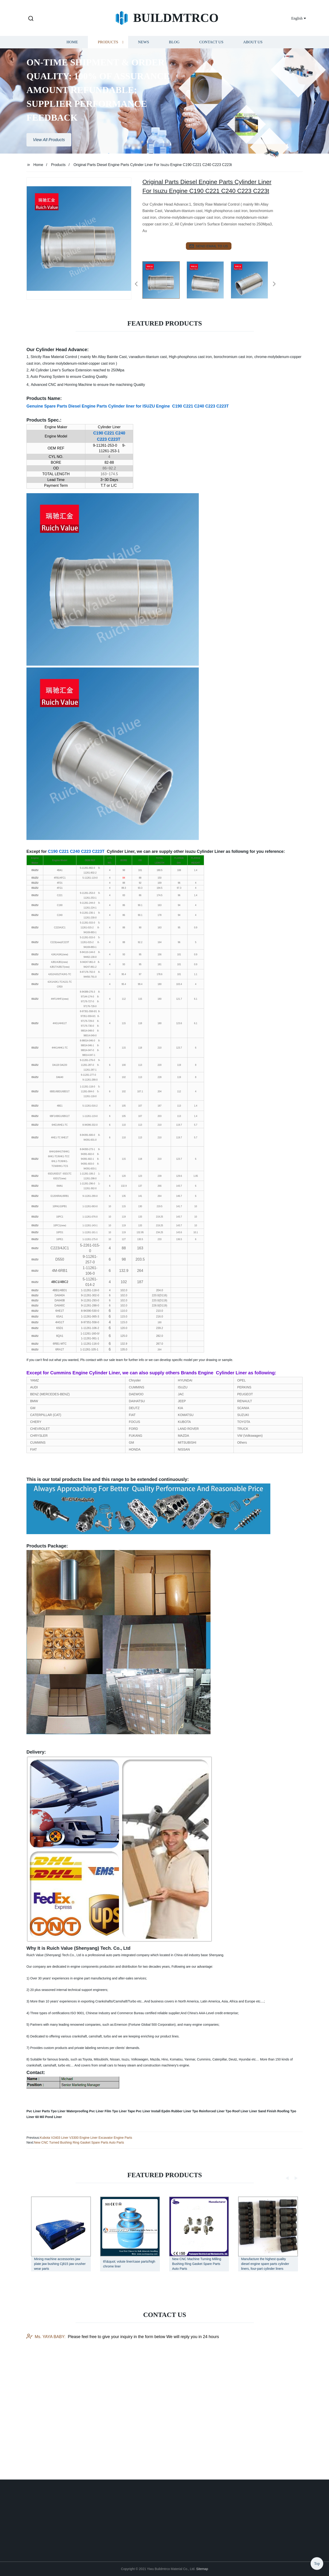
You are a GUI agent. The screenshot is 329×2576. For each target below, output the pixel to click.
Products (108, 81)
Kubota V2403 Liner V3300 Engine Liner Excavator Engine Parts (86, 2137)
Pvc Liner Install (148, 2111)
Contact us (211, 81)
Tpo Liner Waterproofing (69, 2111)
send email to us (208, 246)
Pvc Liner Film (100, 2111)
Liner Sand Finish (262, 2111)
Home (72, 81)
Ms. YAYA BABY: (46, 2464)
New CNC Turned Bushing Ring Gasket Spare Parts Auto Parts (79, 2142)
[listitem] (164, 282)
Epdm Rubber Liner (176, 2111)
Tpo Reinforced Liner (208, 2111)
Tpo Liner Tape (123, 2111)
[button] (30, 18)
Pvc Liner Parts (38, 2111)
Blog (174, 81)
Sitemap (202, 2569)
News (143, 81)
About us (253, 81)
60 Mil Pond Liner (48, 2117)
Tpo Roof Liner (236, 2111)
